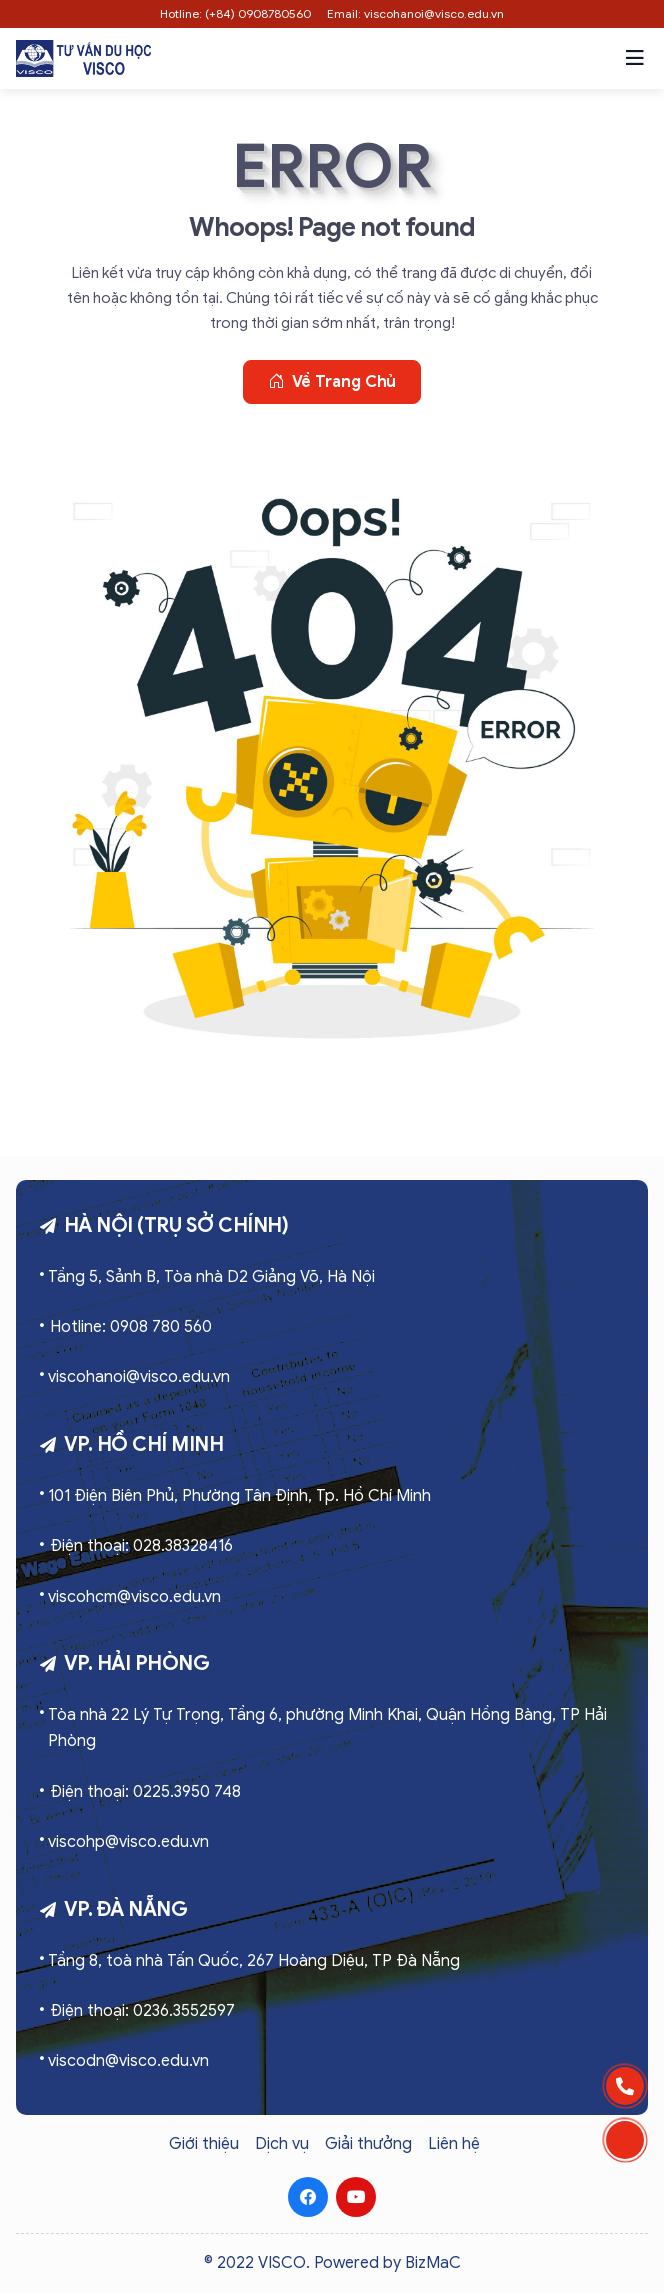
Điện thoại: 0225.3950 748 (145, 1792)
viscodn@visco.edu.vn (128, 2061)
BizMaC (433, 2263)
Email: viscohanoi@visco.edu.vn (415, 13)
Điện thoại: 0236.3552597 (142, 2011)
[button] (635, 58)
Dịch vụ (282, 2144)
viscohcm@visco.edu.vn (134, 1597)
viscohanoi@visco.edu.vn (139, 1377)
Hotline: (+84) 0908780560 (235, 13)
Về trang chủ (332, 382)
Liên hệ (454, 2144)
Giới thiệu (204, 2144)
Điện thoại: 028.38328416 (141, 1546)
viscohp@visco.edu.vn (128, 1842)
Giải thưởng (368, 2144)
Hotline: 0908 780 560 (131, 1327)
